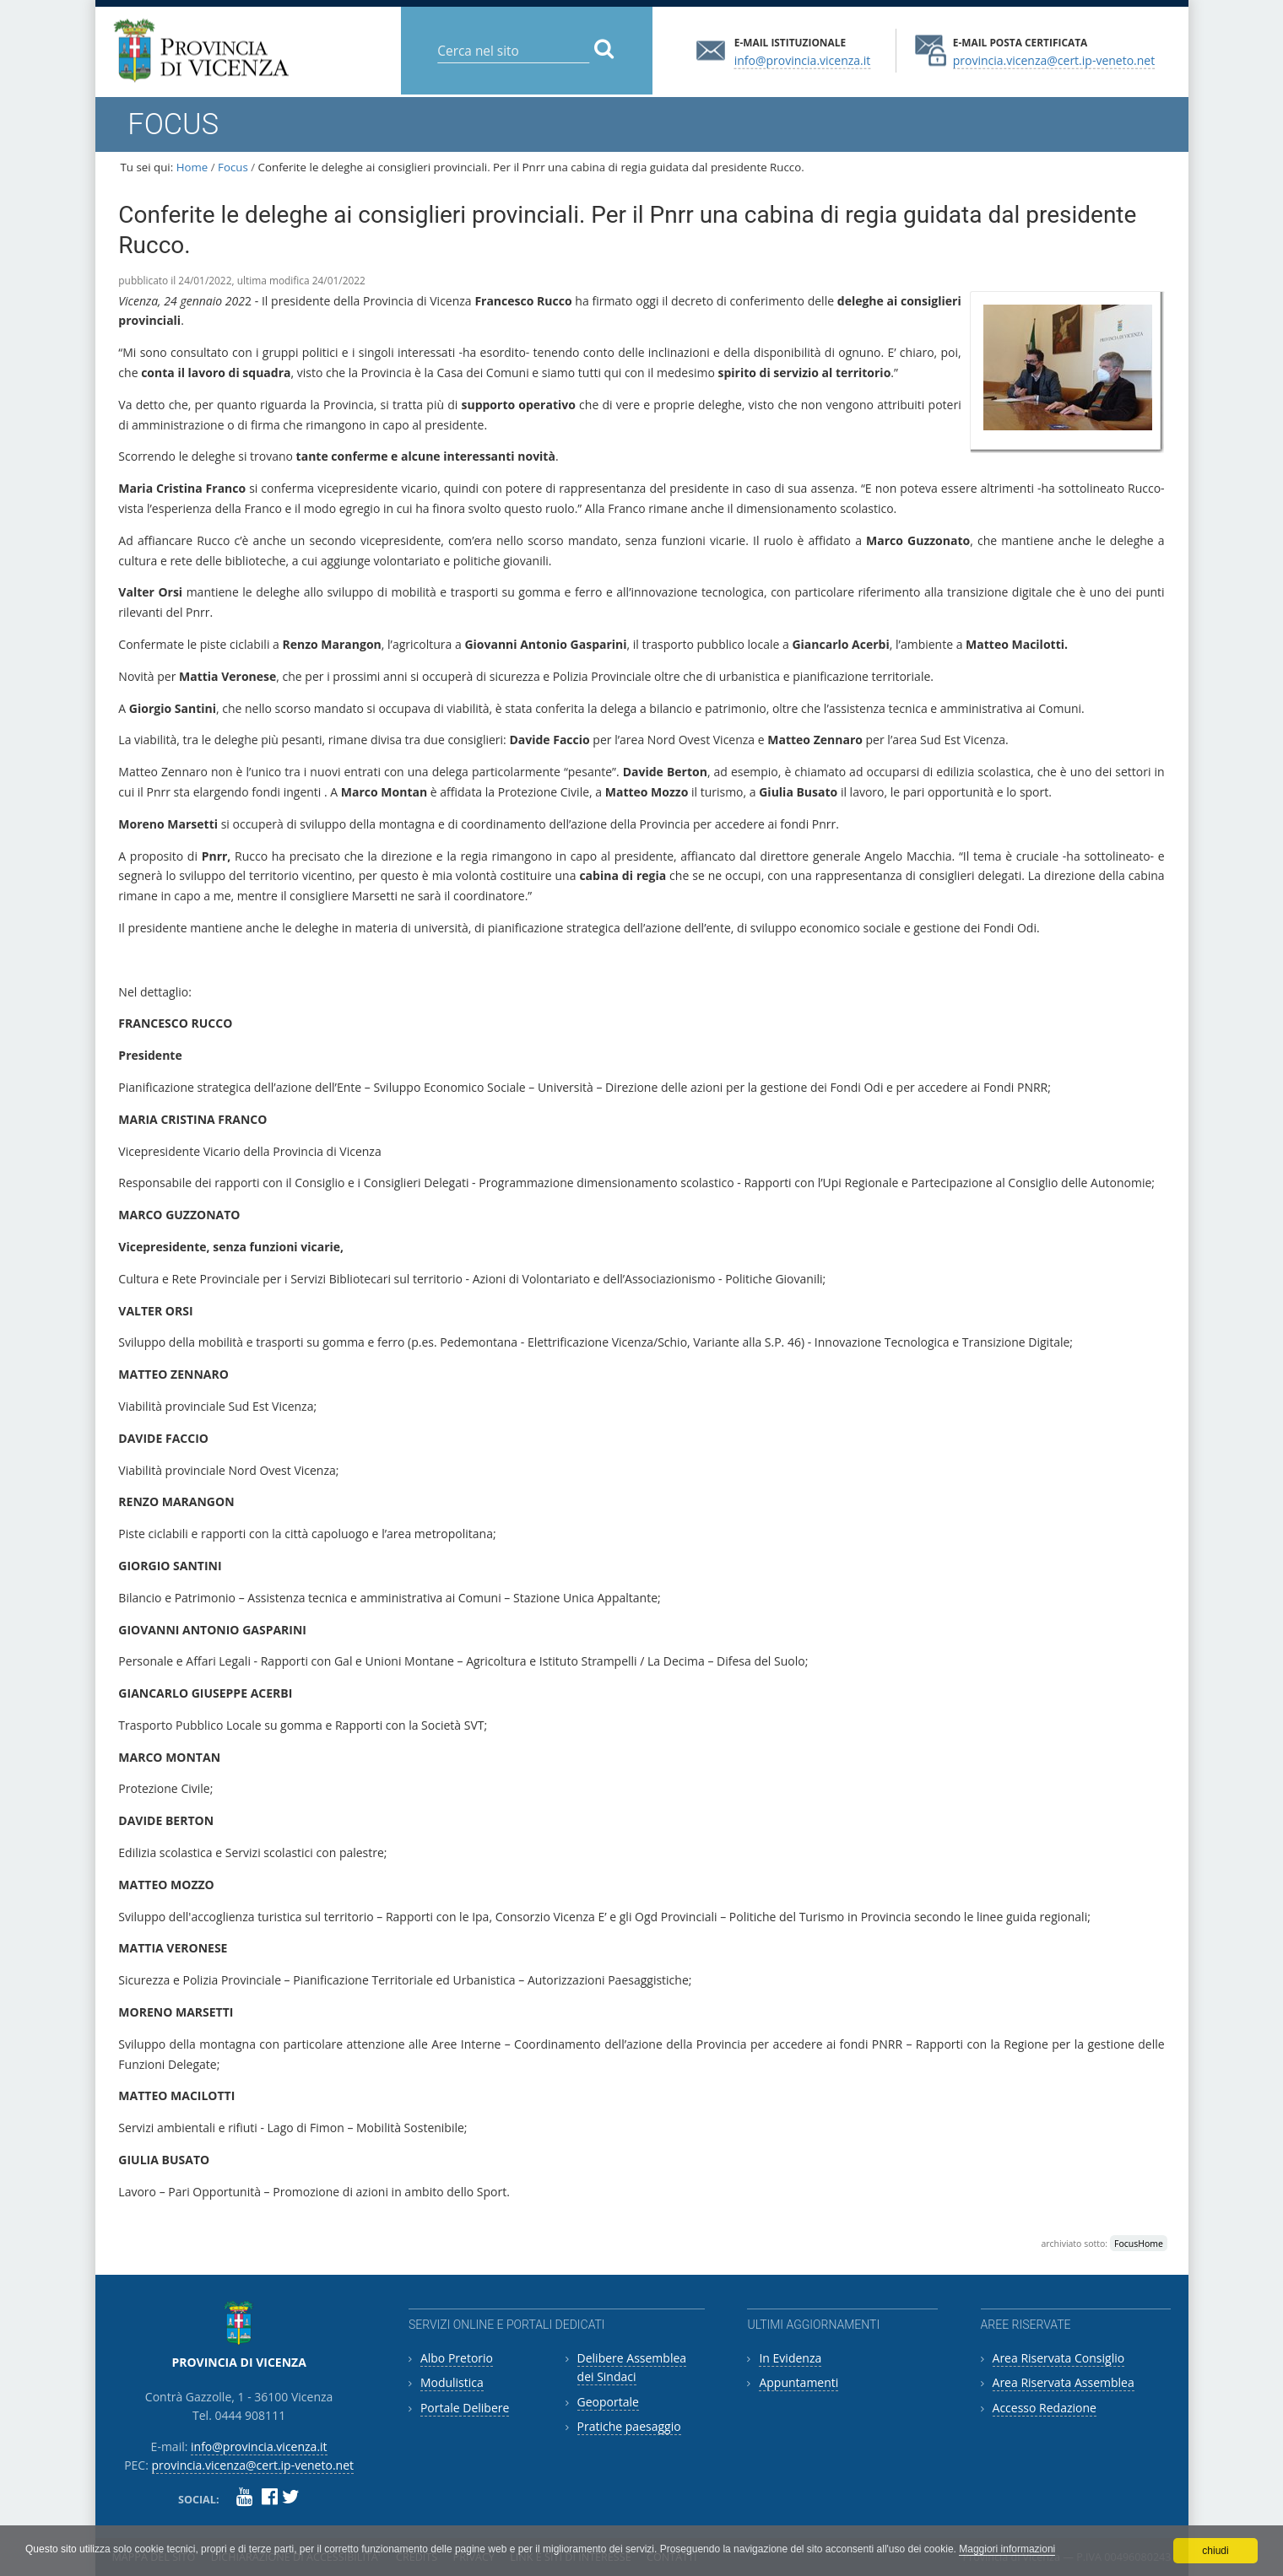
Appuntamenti (798, 2382)
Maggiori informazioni (1007, 2549)
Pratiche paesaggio (629, 2426)
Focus (233, 167)
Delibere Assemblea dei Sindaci (632, 2367)
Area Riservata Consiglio (1059, 2358)
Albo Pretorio (456, 2358)
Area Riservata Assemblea (1063, 2382)
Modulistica (452, 2382)
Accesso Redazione (1044, 2408)
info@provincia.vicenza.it (802, 59)
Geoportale (608, 2402)
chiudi (1215, 2551)
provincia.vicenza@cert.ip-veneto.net (1054, 59)
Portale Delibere (464, 2408)
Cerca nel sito (436, 37)
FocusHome (1138, 2243)
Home (192, 167)
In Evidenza (790, 2358)
